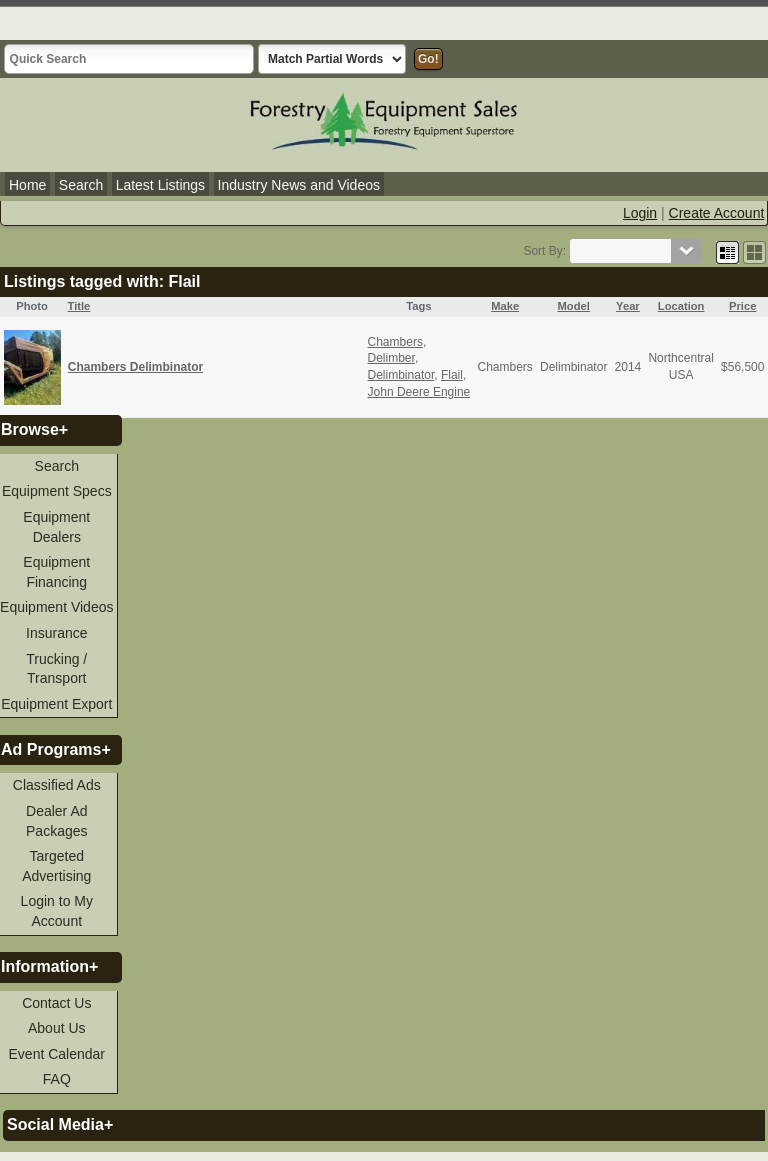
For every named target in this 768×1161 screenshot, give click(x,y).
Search (81, 185)
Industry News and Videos (299, 185)
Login (640, 213)
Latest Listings (161, 185)
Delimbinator (401, 375)
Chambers (395, 342)
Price (742, 306)
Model (574, 306)
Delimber (391, 358)
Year (628, 306)
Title (79, 306)
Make (505, 306)
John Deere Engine (419, 392)
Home (27, 185)
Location (681, 306)
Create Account (717, 213)
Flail (452, 375)
